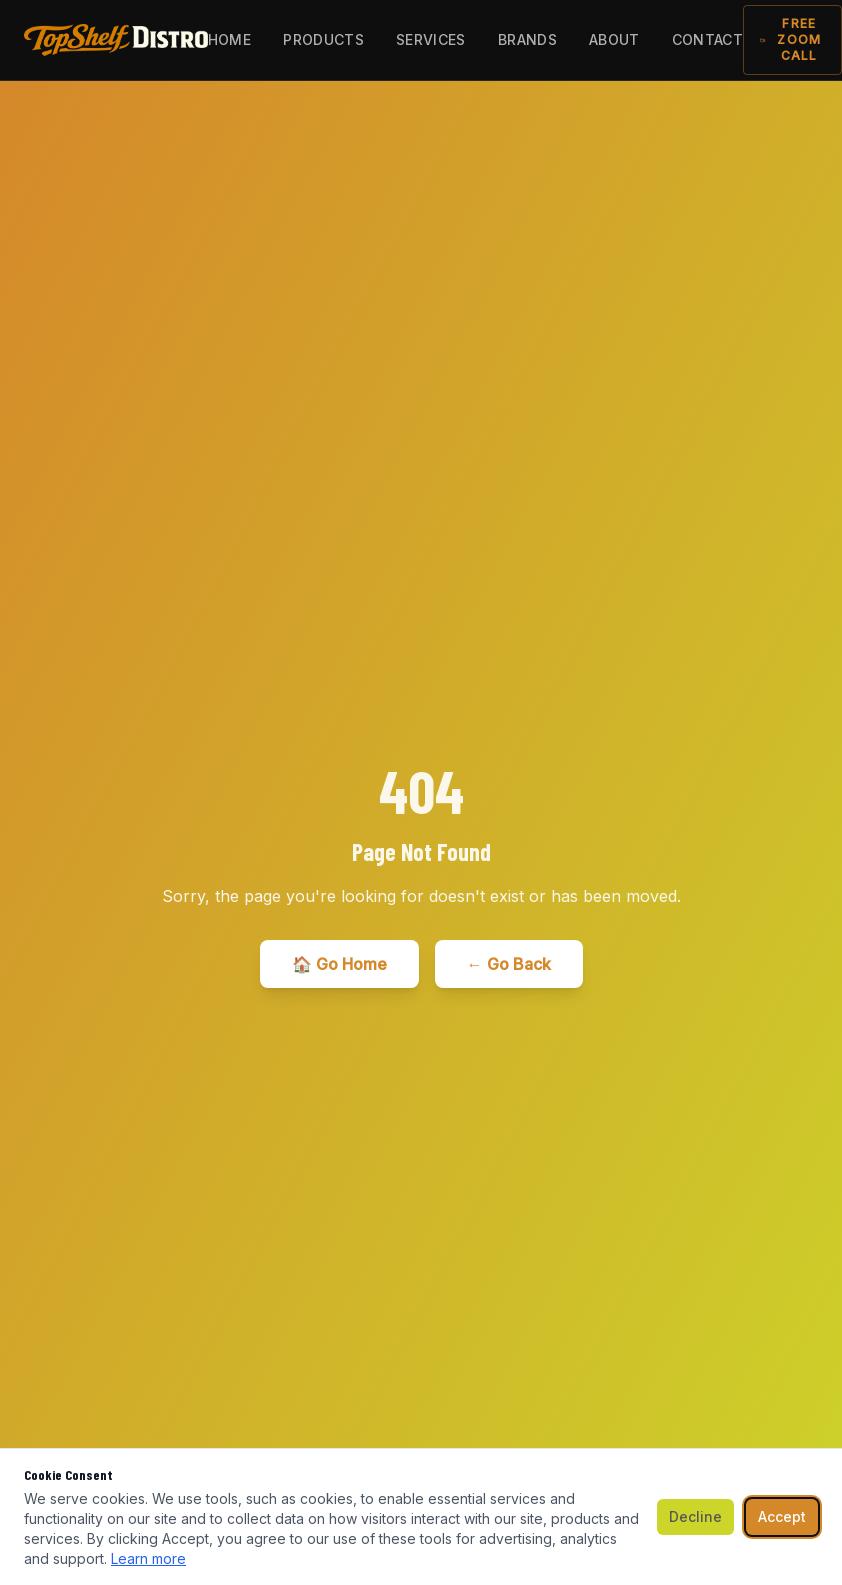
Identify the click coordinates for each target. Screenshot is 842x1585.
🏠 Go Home (339, 964)
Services (431, 39)
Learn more (148, 1558)
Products (323, 39)
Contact (707, 39)
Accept (782, 1516)
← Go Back (509, 964)
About (614, 39)
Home (229, 39)
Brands (527, 39)
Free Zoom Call (790, 39)
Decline (695, 1516)
